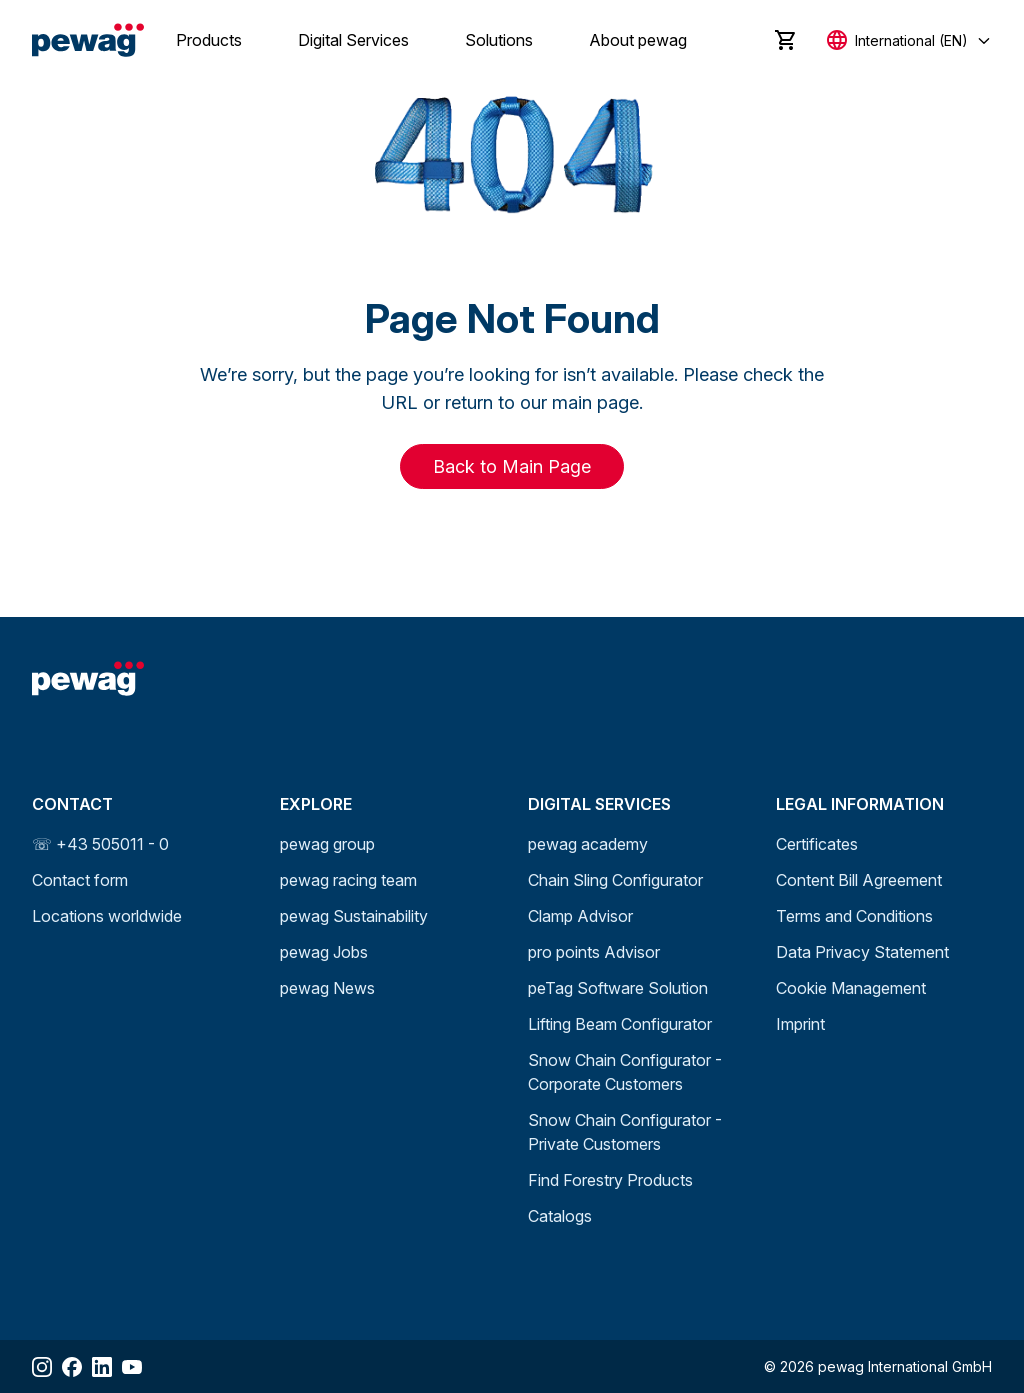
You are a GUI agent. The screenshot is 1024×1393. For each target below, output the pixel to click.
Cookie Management (851, 988)
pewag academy (588, 844)
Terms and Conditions (854, 916)
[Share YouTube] (132, 1367)
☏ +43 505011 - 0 (100, 844)
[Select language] (909, 40)
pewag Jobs (324, 952)
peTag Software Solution (618, 988)
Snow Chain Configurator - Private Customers (625, 1132)
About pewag (638, 40)
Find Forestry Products (610, 1180)
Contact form (80, 880)
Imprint (800, 1024)
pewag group (327, 844)
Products (209, 40)
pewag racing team (348, 880)
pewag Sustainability (354, 916)
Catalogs (560, 1216)
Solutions (499, 40)
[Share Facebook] (72, 1367)
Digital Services (353, 40)
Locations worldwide (107, 916)
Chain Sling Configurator (615, 880)
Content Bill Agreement (859, 880)
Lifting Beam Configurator (620, 1024)
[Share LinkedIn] (102, 1367)
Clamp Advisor (580, 916)
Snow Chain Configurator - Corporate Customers (625, 1072)
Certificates (817, 844)
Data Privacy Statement (862, 952)
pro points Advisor (594, 952)
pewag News (327, 988)
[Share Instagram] (42, 1367)
